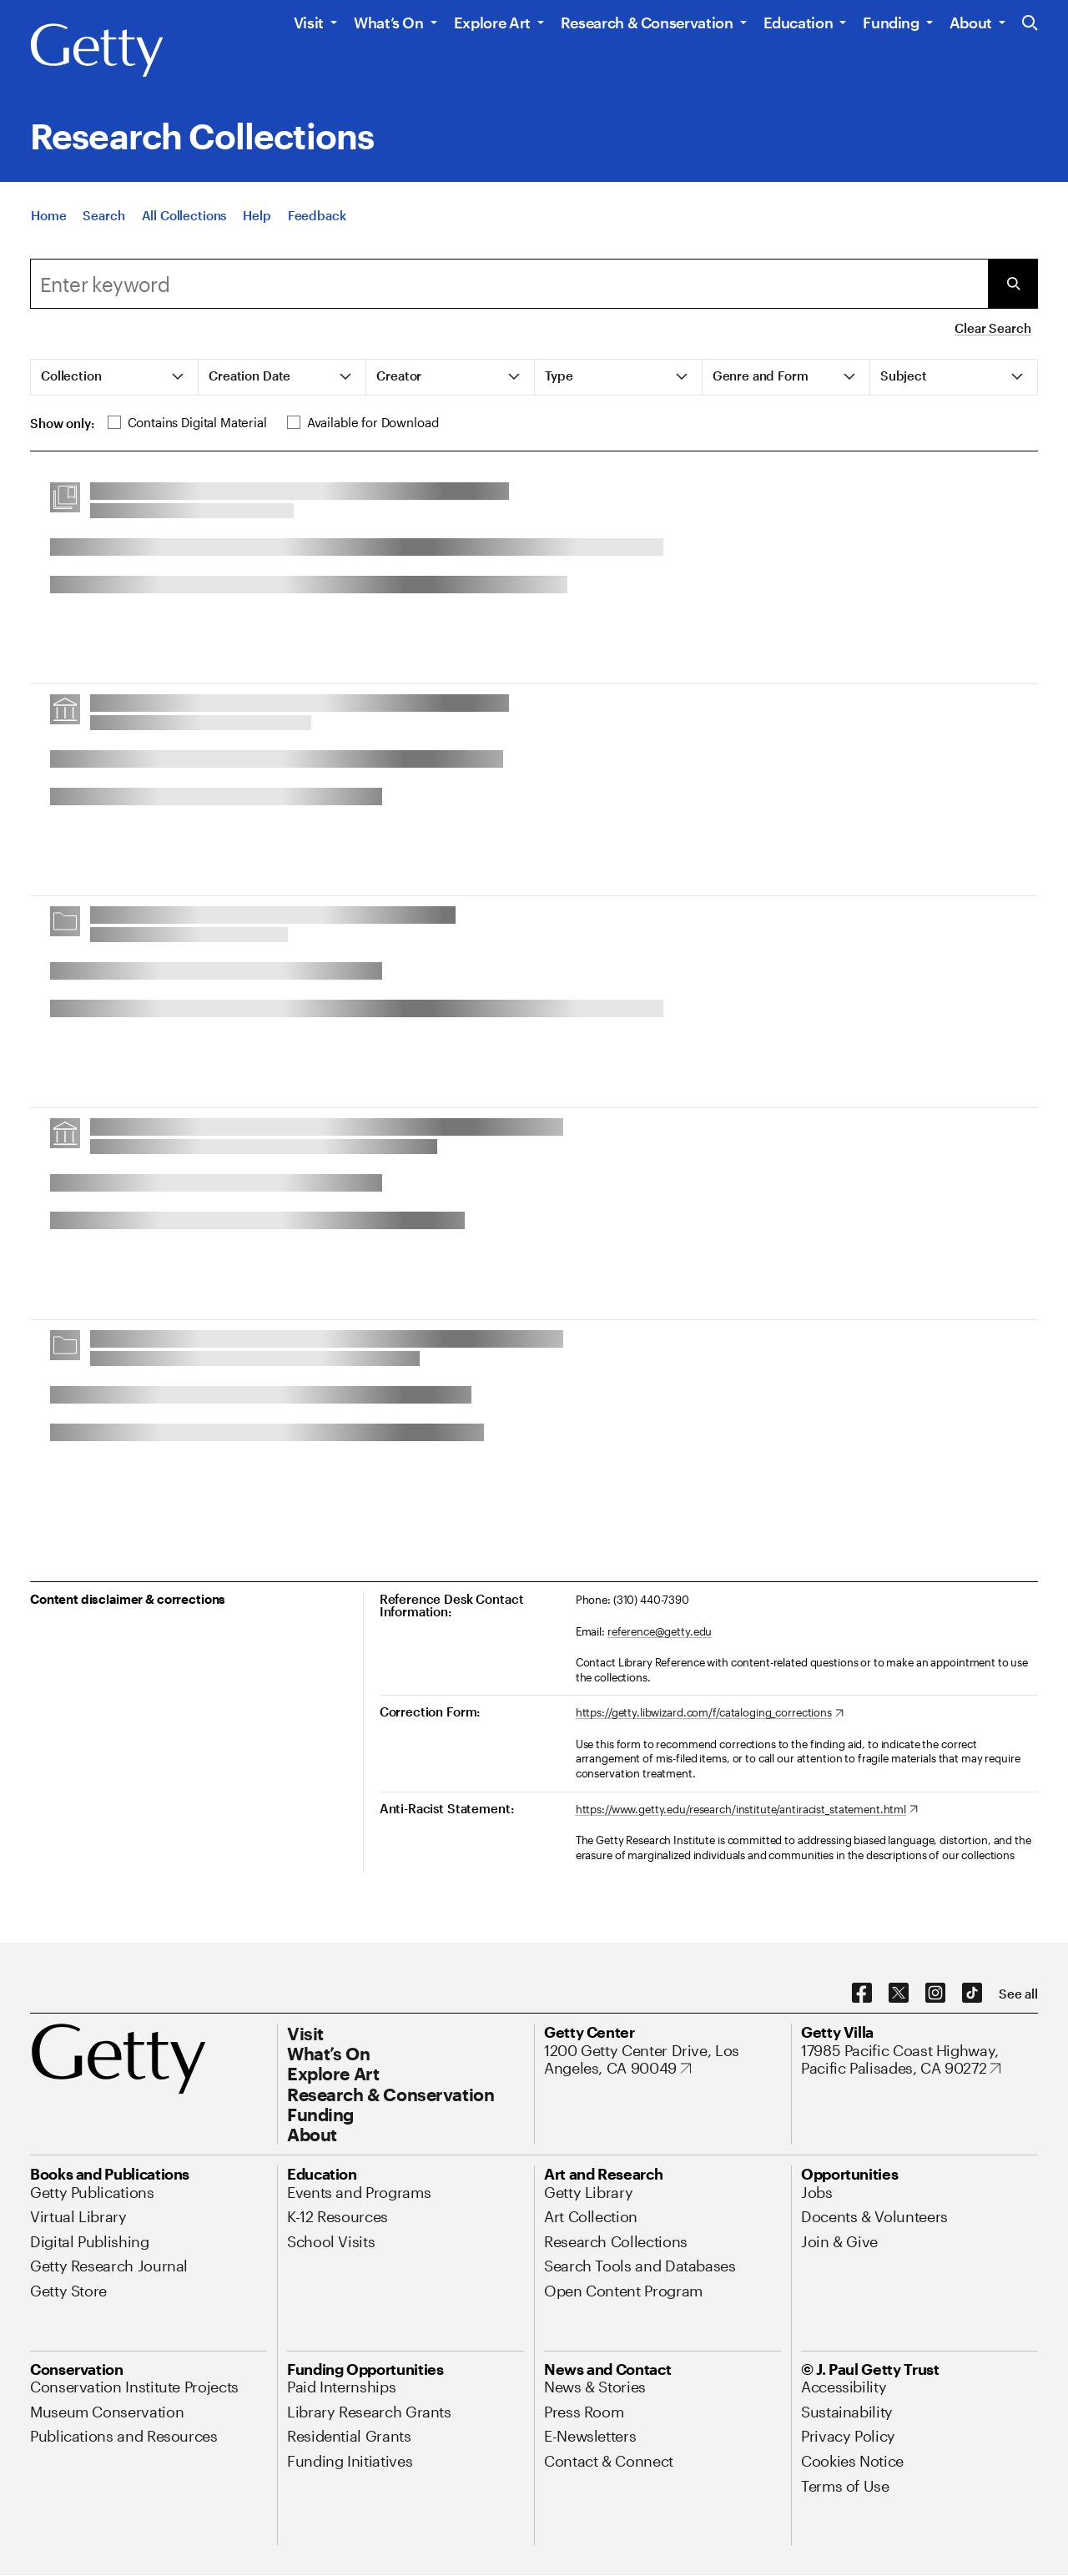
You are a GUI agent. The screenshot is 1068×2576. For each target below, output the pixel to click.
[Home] (48, 220)
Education (798, 22)
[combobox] (509, 284)
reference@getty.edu (660, 1631)
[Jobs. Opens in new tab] (817, 2192)
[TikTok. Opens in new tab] (972, 1993)
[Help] (256, 220)
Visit (309, 22)
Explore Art (492, 22)
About (971, 22)
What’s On (389, 22)
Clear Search (992, 327)
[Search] (103, 220)
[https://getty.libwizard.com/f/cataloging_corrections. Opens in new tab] (710, 1713)
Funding (891, 22)
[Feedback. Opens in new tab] (317, 220)
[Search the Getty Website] (1030, 24)
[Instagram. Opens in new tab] (935, 1993)
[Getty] (97, 50)
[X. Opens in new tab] (899, 1993)
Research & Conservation (647, 22)
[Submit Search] (1013, 284)
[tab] (115, 377)
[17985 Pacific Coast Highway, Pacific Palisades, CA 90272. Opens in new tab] (919, 2060)
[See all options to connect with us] (1018, 1994)
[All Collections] (184, 220)
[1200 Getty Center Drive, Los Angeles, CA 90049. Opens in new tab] (662, 2060)
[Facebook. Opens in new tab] (862, 1993)
